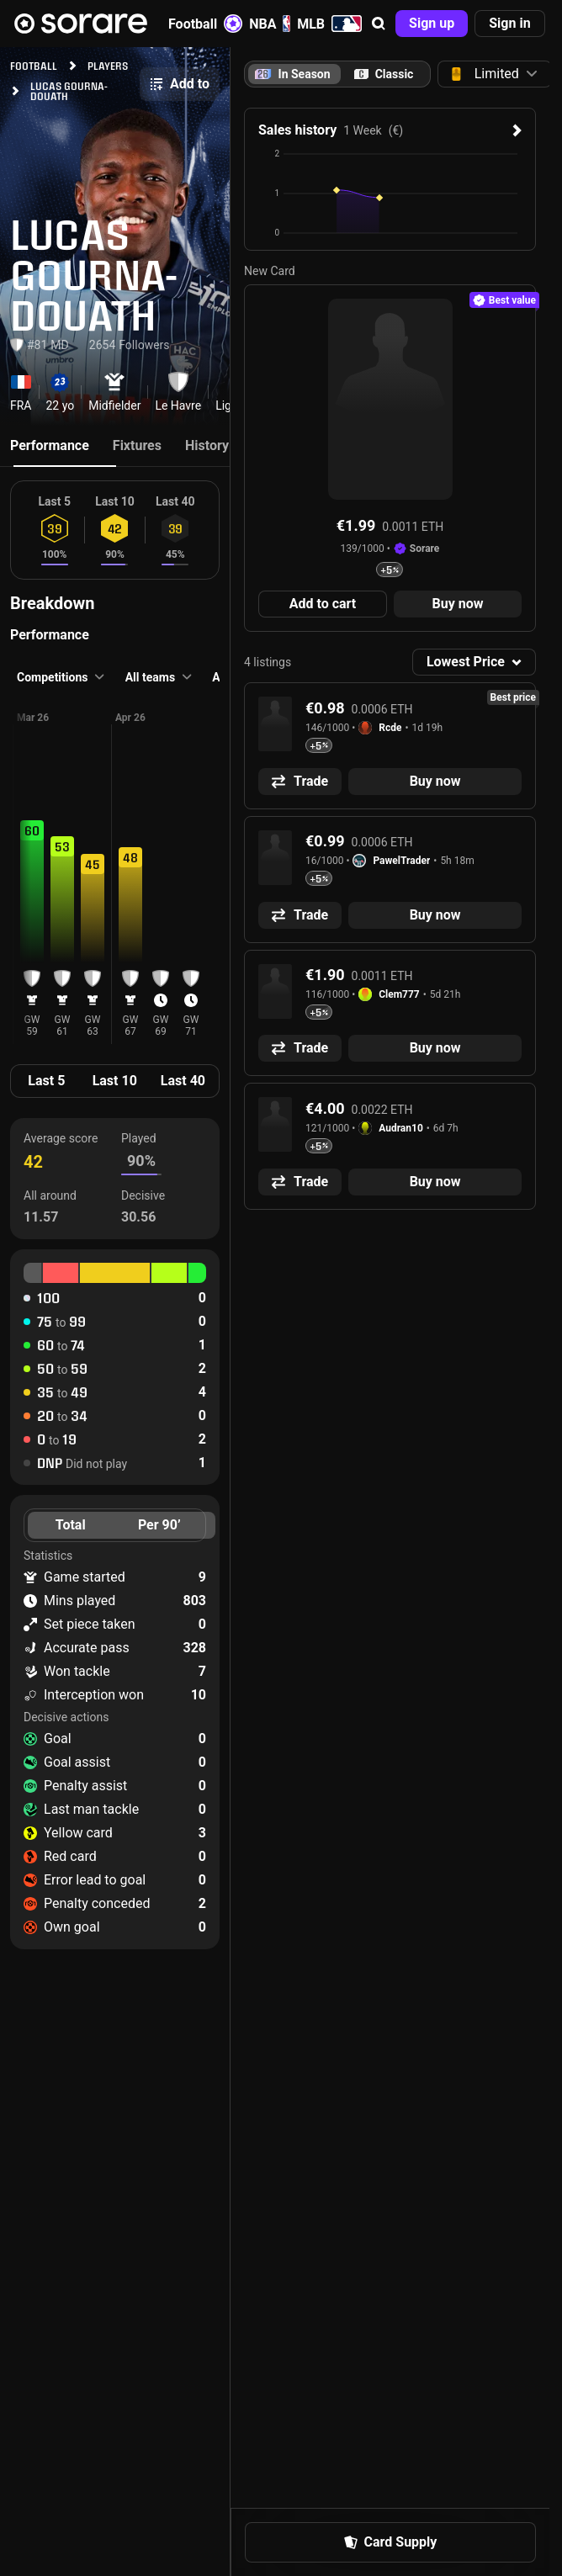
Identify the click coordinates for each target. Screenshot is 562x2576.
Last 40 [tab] (183, 1081)
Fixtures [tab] (137, 445)
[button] (378, 23)
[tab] (384, 74)
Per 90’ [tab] (159, 1525)
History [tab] (207, 445)
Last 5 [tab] (46, 1081)
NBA (269, 23)
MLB (329, 23)
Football (205, 23)
